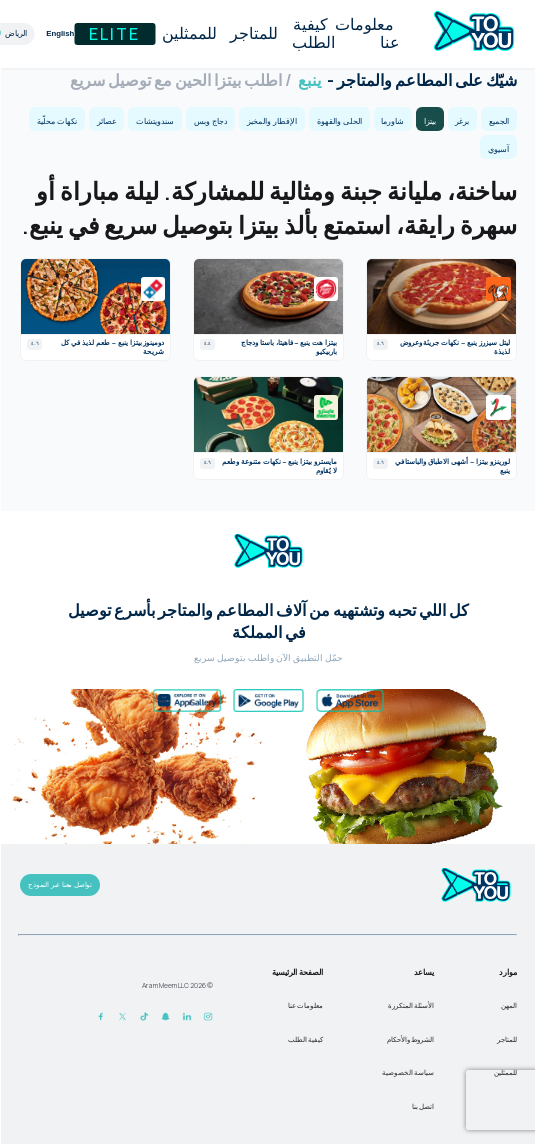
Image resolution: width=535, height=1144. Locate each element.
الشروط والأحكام (409, 1039)
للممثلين (188, 33)
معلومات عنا (367, 33)
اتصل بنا (422, 1106)
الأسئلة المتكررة (410, 1005)
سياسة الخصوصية (407, 1072)
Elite (113, 34)
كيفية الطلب (312, 33)
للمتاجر (253, 33)
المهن (508, 1005)
